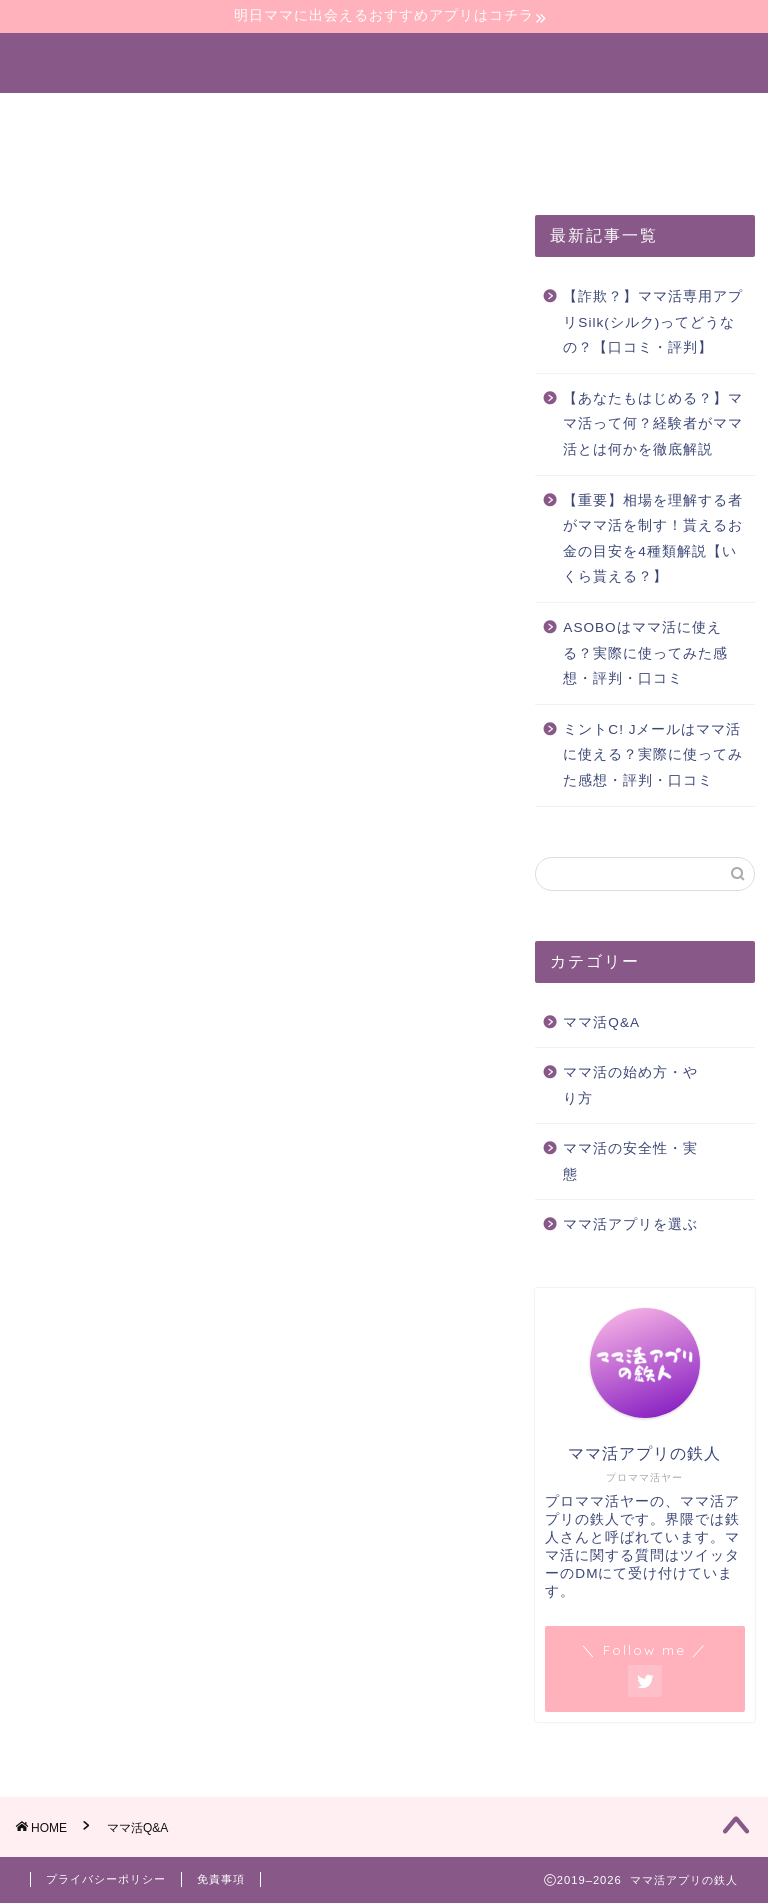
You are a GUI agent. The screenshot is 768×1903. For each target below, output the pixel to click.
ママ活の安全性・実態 (643, 117)
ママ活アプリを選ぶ (441, 117)
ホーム (69, 117)
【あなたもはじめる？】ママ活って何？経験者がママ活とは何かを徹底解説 (653, 424)
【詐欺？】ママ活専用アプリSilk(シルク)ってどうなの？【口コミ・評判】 (653, 322)
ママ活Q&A (601, 1022)
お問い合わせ (369, 163)
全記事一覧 (231, 163)
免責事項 (221, 1879)
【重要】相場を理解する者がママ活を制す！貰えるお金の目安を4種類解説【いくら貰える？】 (653, 539)
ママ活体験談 (93, 163)
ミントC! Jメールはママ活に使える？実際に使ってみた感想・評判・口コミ (653, 755)
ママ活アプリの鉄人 (384, 61)
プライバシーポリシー (106, 1879)
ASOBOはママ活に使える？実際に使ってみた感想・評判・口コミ (645, 653)
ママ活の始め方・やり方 (231, 117)
